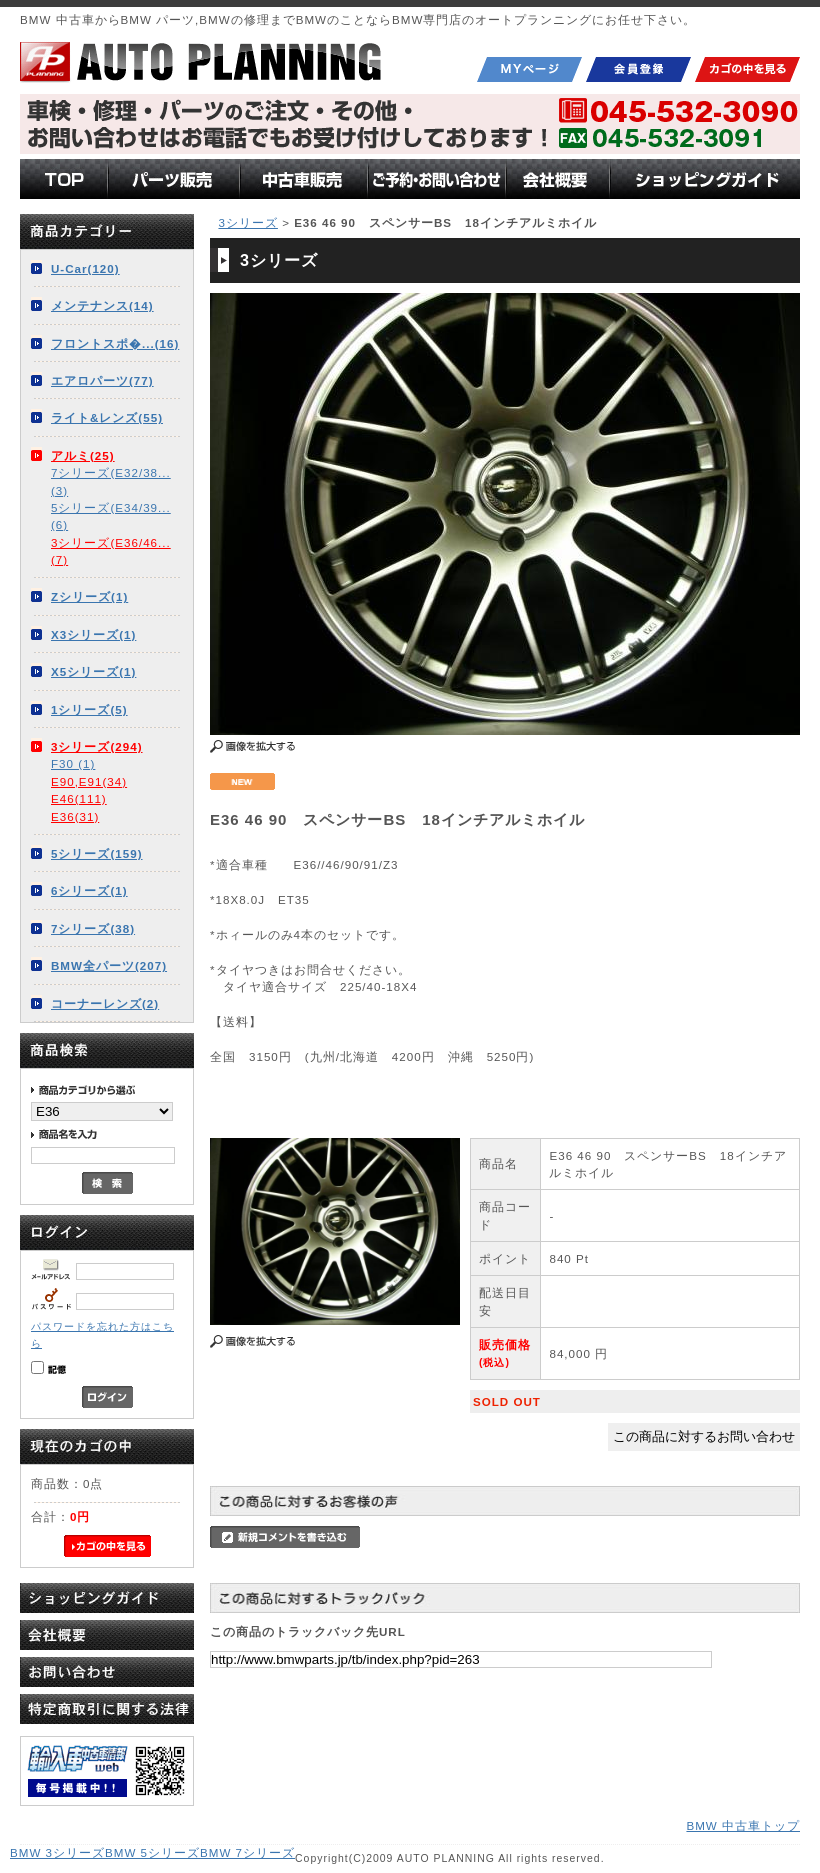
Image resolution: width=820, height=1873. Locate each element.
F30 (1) (73, 763)
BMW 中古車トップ (743, 1825)
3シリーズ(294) (97, 746)
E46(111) (79, 798)
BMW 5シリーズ (152, 1852)
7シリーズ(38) (93, 928)
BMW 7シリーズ (247, 1852)
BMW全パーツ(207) (109, 965)
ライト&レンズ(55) (107, 417)
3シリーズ (247, 222)
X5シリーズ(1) (93, 671)
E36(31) (75, 816)
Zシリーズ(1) (89, 596)
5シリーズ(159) (97, 853)
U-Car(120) (85, 268)
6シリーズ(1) (89, 890)
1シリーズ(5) (89, 709)
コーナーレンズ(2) (105, 1003)
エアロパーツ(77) (102, 380)
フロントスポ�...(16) (115, 343)
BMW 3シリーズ (57, 1852)
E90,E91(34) (89, 781)
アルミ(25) (83, 455)
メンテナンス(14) (102, 305)
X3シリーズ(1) (93, 634)
